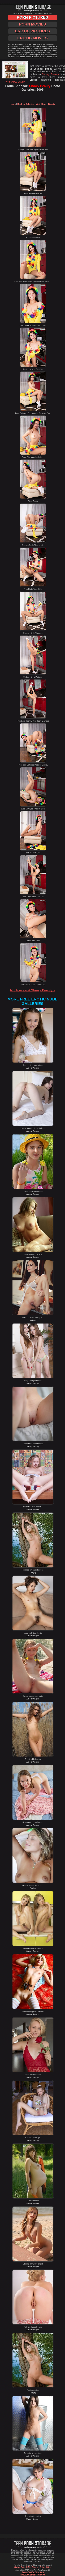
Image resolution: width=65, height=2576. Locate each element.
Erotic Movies (32, 38)
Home (13, 104)
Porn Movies (32, 24)
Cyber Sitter (45, 2567)
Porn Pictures (32, 17)
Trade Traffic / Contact (33, 2572)
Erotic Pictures (32, 31)
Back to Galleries (25, 104)
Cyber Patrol (20, 2567)
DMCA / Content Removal (32, 2575)
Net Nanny (33, 2567)
